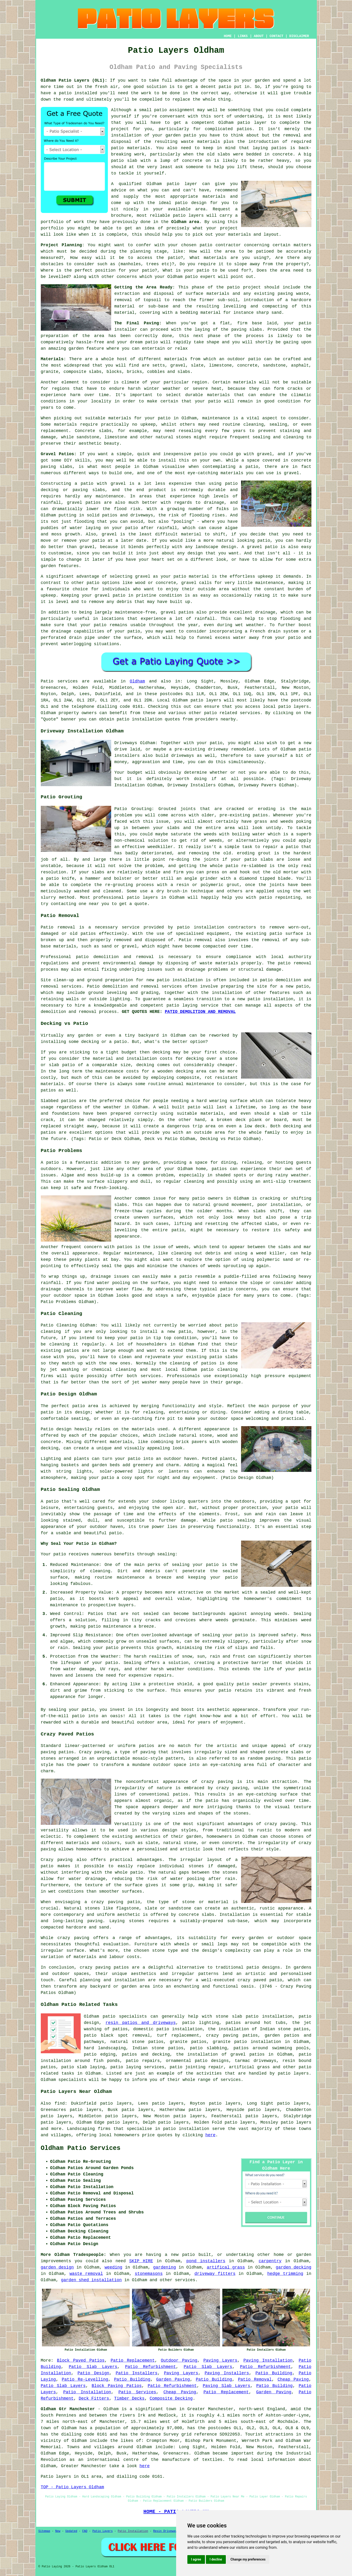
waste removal (86, 2273)
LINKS (243, 36)
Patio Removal (255, 2379)
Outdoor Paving (179, 2360)
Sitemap (44, 2531)
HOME (228, 36)
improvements (56, 2261)
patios (244, 129)
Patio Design (93, 2373)
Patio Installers (137, 2373)
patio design (190, 203)
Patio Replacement (133, 2360)
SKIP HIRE (141, 2261)
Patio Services (137, 2392)
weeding (113, 2267)
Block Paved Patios (81, 2360)
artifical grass (226, 2267)
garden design (57, 2267)
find (60, 2103)
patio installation (186, 2128)
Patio (47, 681)
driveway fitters (214, 2273)
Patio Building (273, 2373)
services (185, 2280)
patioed (265, 251)
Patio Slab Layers (93, 2366)
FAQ (84, 2531)
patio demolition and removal (115, 957)
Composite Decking (171, 2398)
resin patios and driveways (141, 2022)
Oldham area (185, 222)
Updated (71, 2531)
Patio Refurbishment (150, 2366)
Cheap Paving (293, 2379)
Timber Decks (129, 2398)
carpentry (270, 2261)
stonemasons (149, 2273)
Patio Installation (87, 2392)
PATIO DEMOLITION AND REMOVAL (200, 1011)
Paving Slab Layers (226, 2385)
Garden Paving (173, 2379)
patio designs (263, 1967)
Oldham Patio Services (81, 2148)
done (175, 93)
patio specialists (125, 2016)
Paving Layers (220, 2360)
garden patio (180, 135)
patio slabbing (208, 2048)
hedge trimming (285, 2273)
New (58, 2531)
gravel (189, 582)
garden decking (293, 2267)
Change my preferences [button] (248, 2559)
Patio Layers (102, 2531)
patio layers (206, 700)
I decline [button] (216, 2559)
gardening (164, 2267)
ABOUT (259, 36)
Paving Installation (268, 2360)
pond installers (205, 2261)
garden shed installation (91, 2280)
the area (280, 270)
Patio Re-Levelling (85, 2379)
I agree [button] (196, 2559)
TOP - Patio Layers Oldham (72, 2487)
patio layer (252, 122)
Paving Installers (227, 2373)
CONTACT (276, 36)
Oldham (137, 681)
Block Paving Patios (117, 2385)
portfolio (52, 222)
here (210, 2135)
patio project (244, 287)
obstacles (52, 264)
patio (173, 184)
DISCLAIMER (299, 36)
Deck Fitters (94, 2398)
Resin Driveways (165, 2531)
